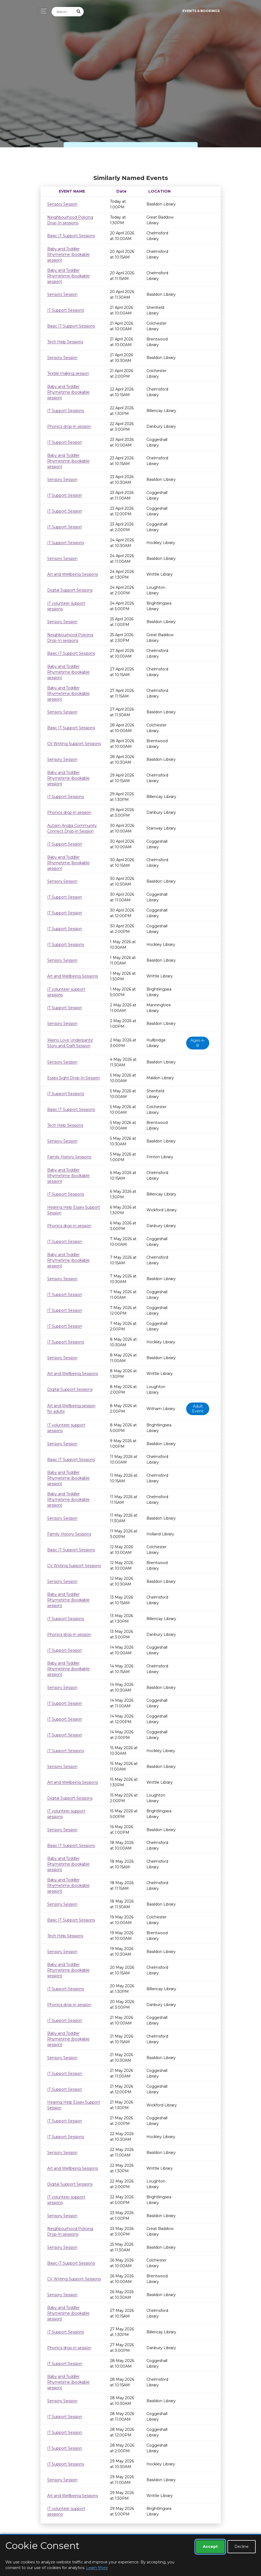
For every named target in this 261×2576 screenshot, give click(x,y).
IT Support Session (64, 442)
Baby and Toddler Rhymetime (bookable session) (68, 254)
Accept (210, 2546)
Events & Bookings (201, 11)
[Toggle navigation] (42, 11)
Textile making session (68, 373)
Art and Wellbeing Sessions (72, 574)
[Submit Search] (78, 11)
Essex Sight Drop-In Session (73, 1077)
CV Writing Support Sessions (74, 743)
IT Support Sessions (65, 310)
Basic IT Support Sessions (71, 235)
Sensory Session (62, 204)
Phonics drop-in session (69, 426)
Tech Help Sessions (65, 341)
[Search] (63, 11)
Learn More (97, 2567)
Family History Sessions (69, 1156)
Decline (241, 2546)
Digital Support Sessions (70, 590)
